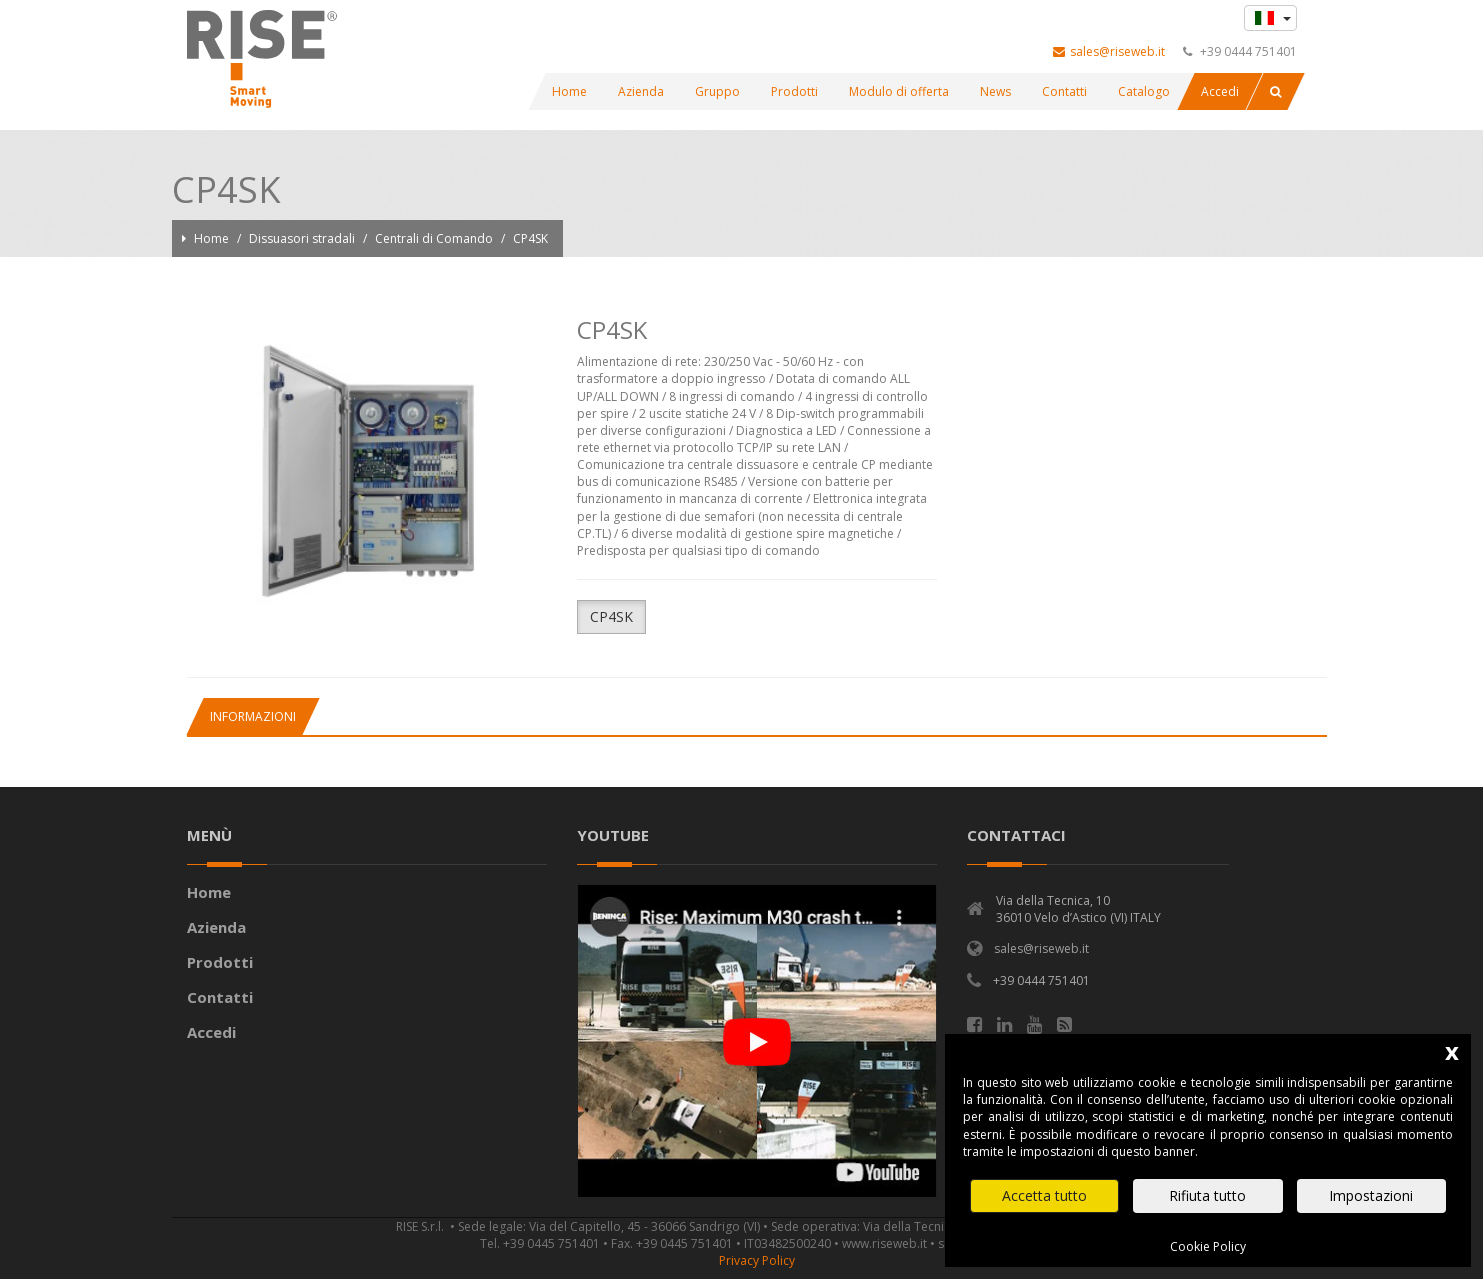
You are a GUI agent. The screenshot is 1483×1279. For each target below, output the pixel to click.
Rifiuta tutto (1207, 1195)
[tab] (252, 716)
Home (213, 238)
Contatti (220, 997)
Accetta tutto (1044, 1195)
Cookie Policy (1208, 1246)
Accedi (211, 1032)
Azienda (216, 927)
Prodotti (220, 962)
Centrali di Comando (435, 238)
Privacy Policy (757, 1260)
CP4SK (530, 238)
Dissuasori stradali (303, 238)
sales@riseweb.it (1109, 51)
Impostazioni (1371, 1195)
